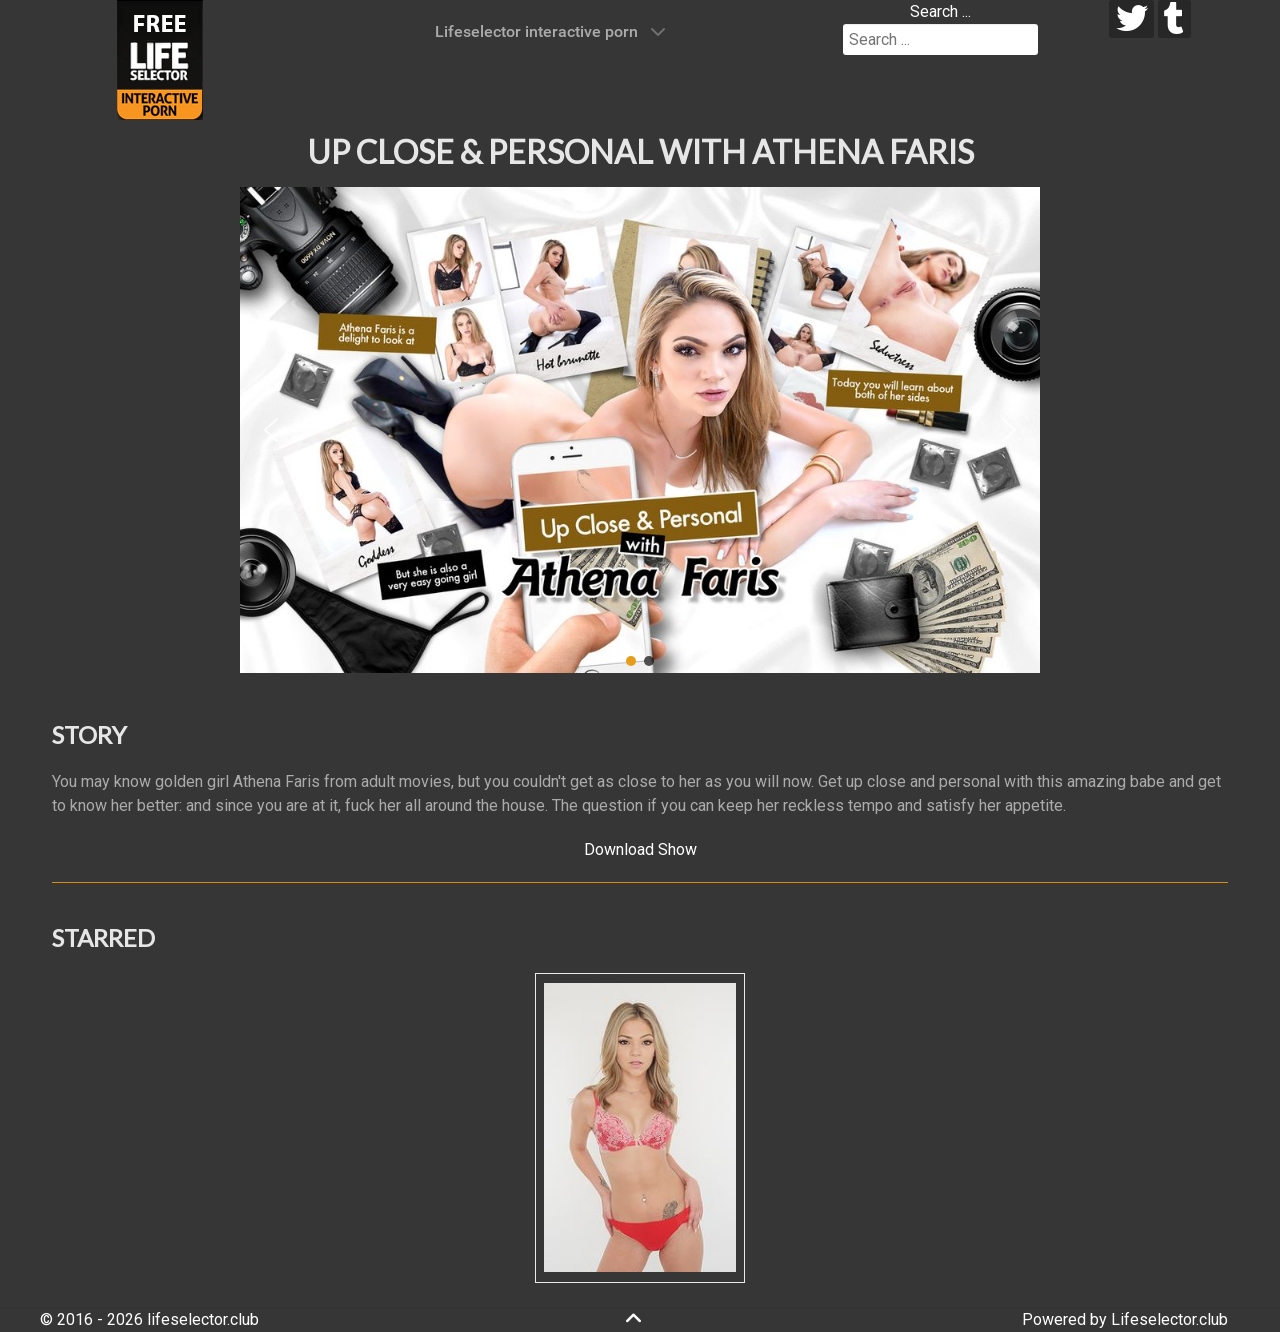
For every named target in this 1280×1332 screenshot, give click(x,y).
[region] (640, 430)
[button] (271, 430)
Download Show (640, 849)
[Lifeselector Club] (160, 58)
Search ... (940, 11)
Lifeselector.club (1169, 1319)
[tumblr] (1174, 19)
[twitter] (1131, 19)
